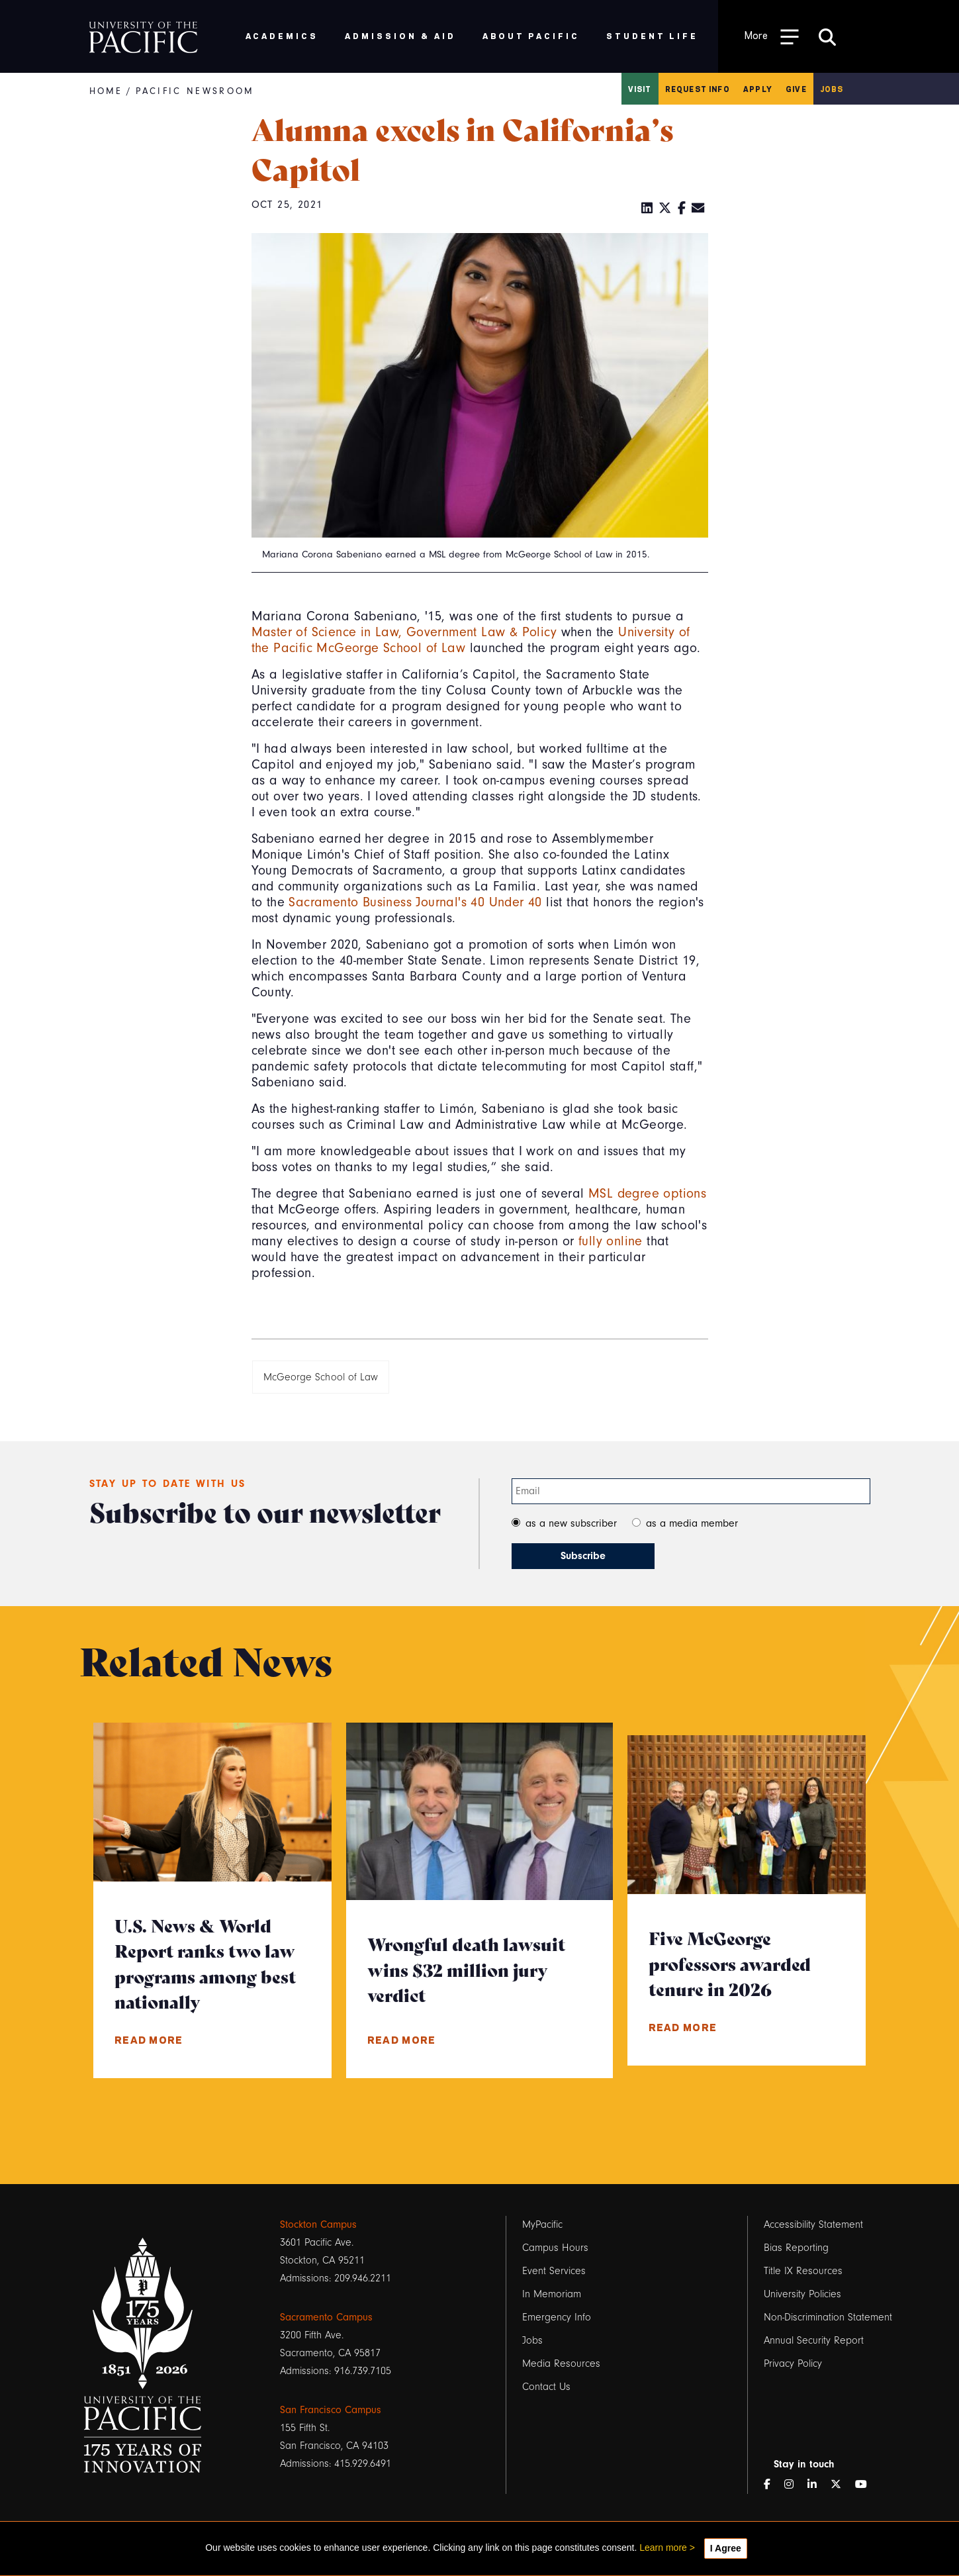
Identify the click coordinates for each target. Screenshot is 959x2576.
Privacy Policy (793, 2363)
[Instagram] (794, 2485)
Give (796, 88)
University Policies (802, 2294)
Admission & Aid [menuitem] (400, 35)
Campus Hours (555, 2248)
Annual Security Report (814, 2340)
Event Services (554, 2271)
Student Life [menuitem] (652, 35)
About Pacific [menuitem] (531, 35)
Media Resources (561, 2363)
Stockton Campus (318, 2224)
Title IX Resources (803, 2271)
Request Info (697, 88)
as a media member (692, 1523)
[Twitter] (665, 208)
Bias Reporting (796, 2248)
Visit (640, 88)
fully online (610, 1241)
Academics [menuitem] (282, 35)
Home (106, 91)
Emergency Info (556, 2317)
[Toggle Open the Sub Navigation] (772, 36)
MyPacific (542, 2224)
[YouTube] (866, 2485)
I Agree (725, 2548)
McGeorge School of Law (321, 1377)
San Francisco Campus (330, 2410)
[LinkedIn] (647, 208)
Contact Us (546, 2387)
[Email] (698, 208)
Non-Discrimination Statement (828, 2317)
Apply (757, 88)
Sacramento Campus (326, 2317)
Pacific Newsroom (195, 91)
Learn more (663, 2547)
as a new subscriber (571, 1523)
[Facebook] (682, 208)
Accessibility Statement (813, 2224)
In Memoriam (551, 2294)
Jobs (832, 88)
